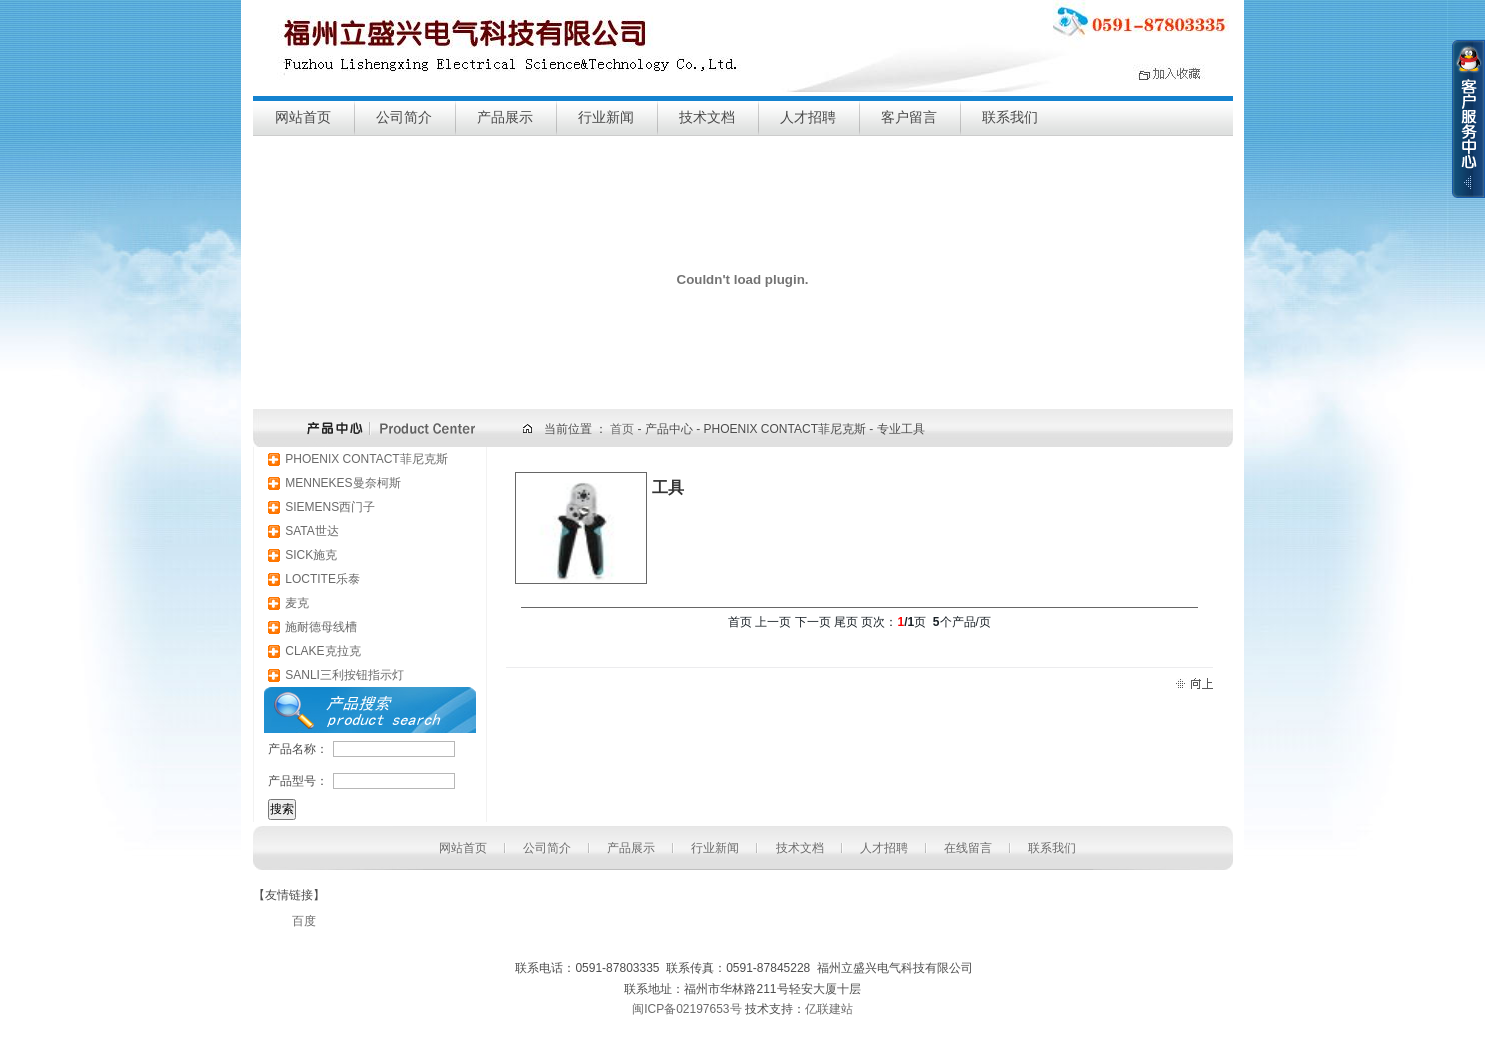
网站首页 (303, 117)
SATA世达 (312, 531)
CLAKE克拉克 (322, 651)
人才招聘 (808, 117)
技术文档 (707, 117)
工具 (668, 487)
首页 (623, 429)
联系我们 (1010, 117)
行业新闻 (606, 117)
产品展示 (505, 117)
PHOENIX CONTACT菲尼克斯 (366, 459)
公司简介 (404, 117)
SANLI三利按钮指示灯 (344, 675)
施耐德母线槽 (321, 627)
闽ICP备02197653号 (686, 1009)
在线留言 (968, 848)
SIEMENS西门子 (330, 507)
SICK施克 (311, 555)
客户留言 (909, 117)
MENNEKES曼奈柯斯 (342, 483)
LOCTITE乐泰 (322, 579)
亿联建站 (829, 1009)
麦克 (297, 603)
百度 (304, 921)
